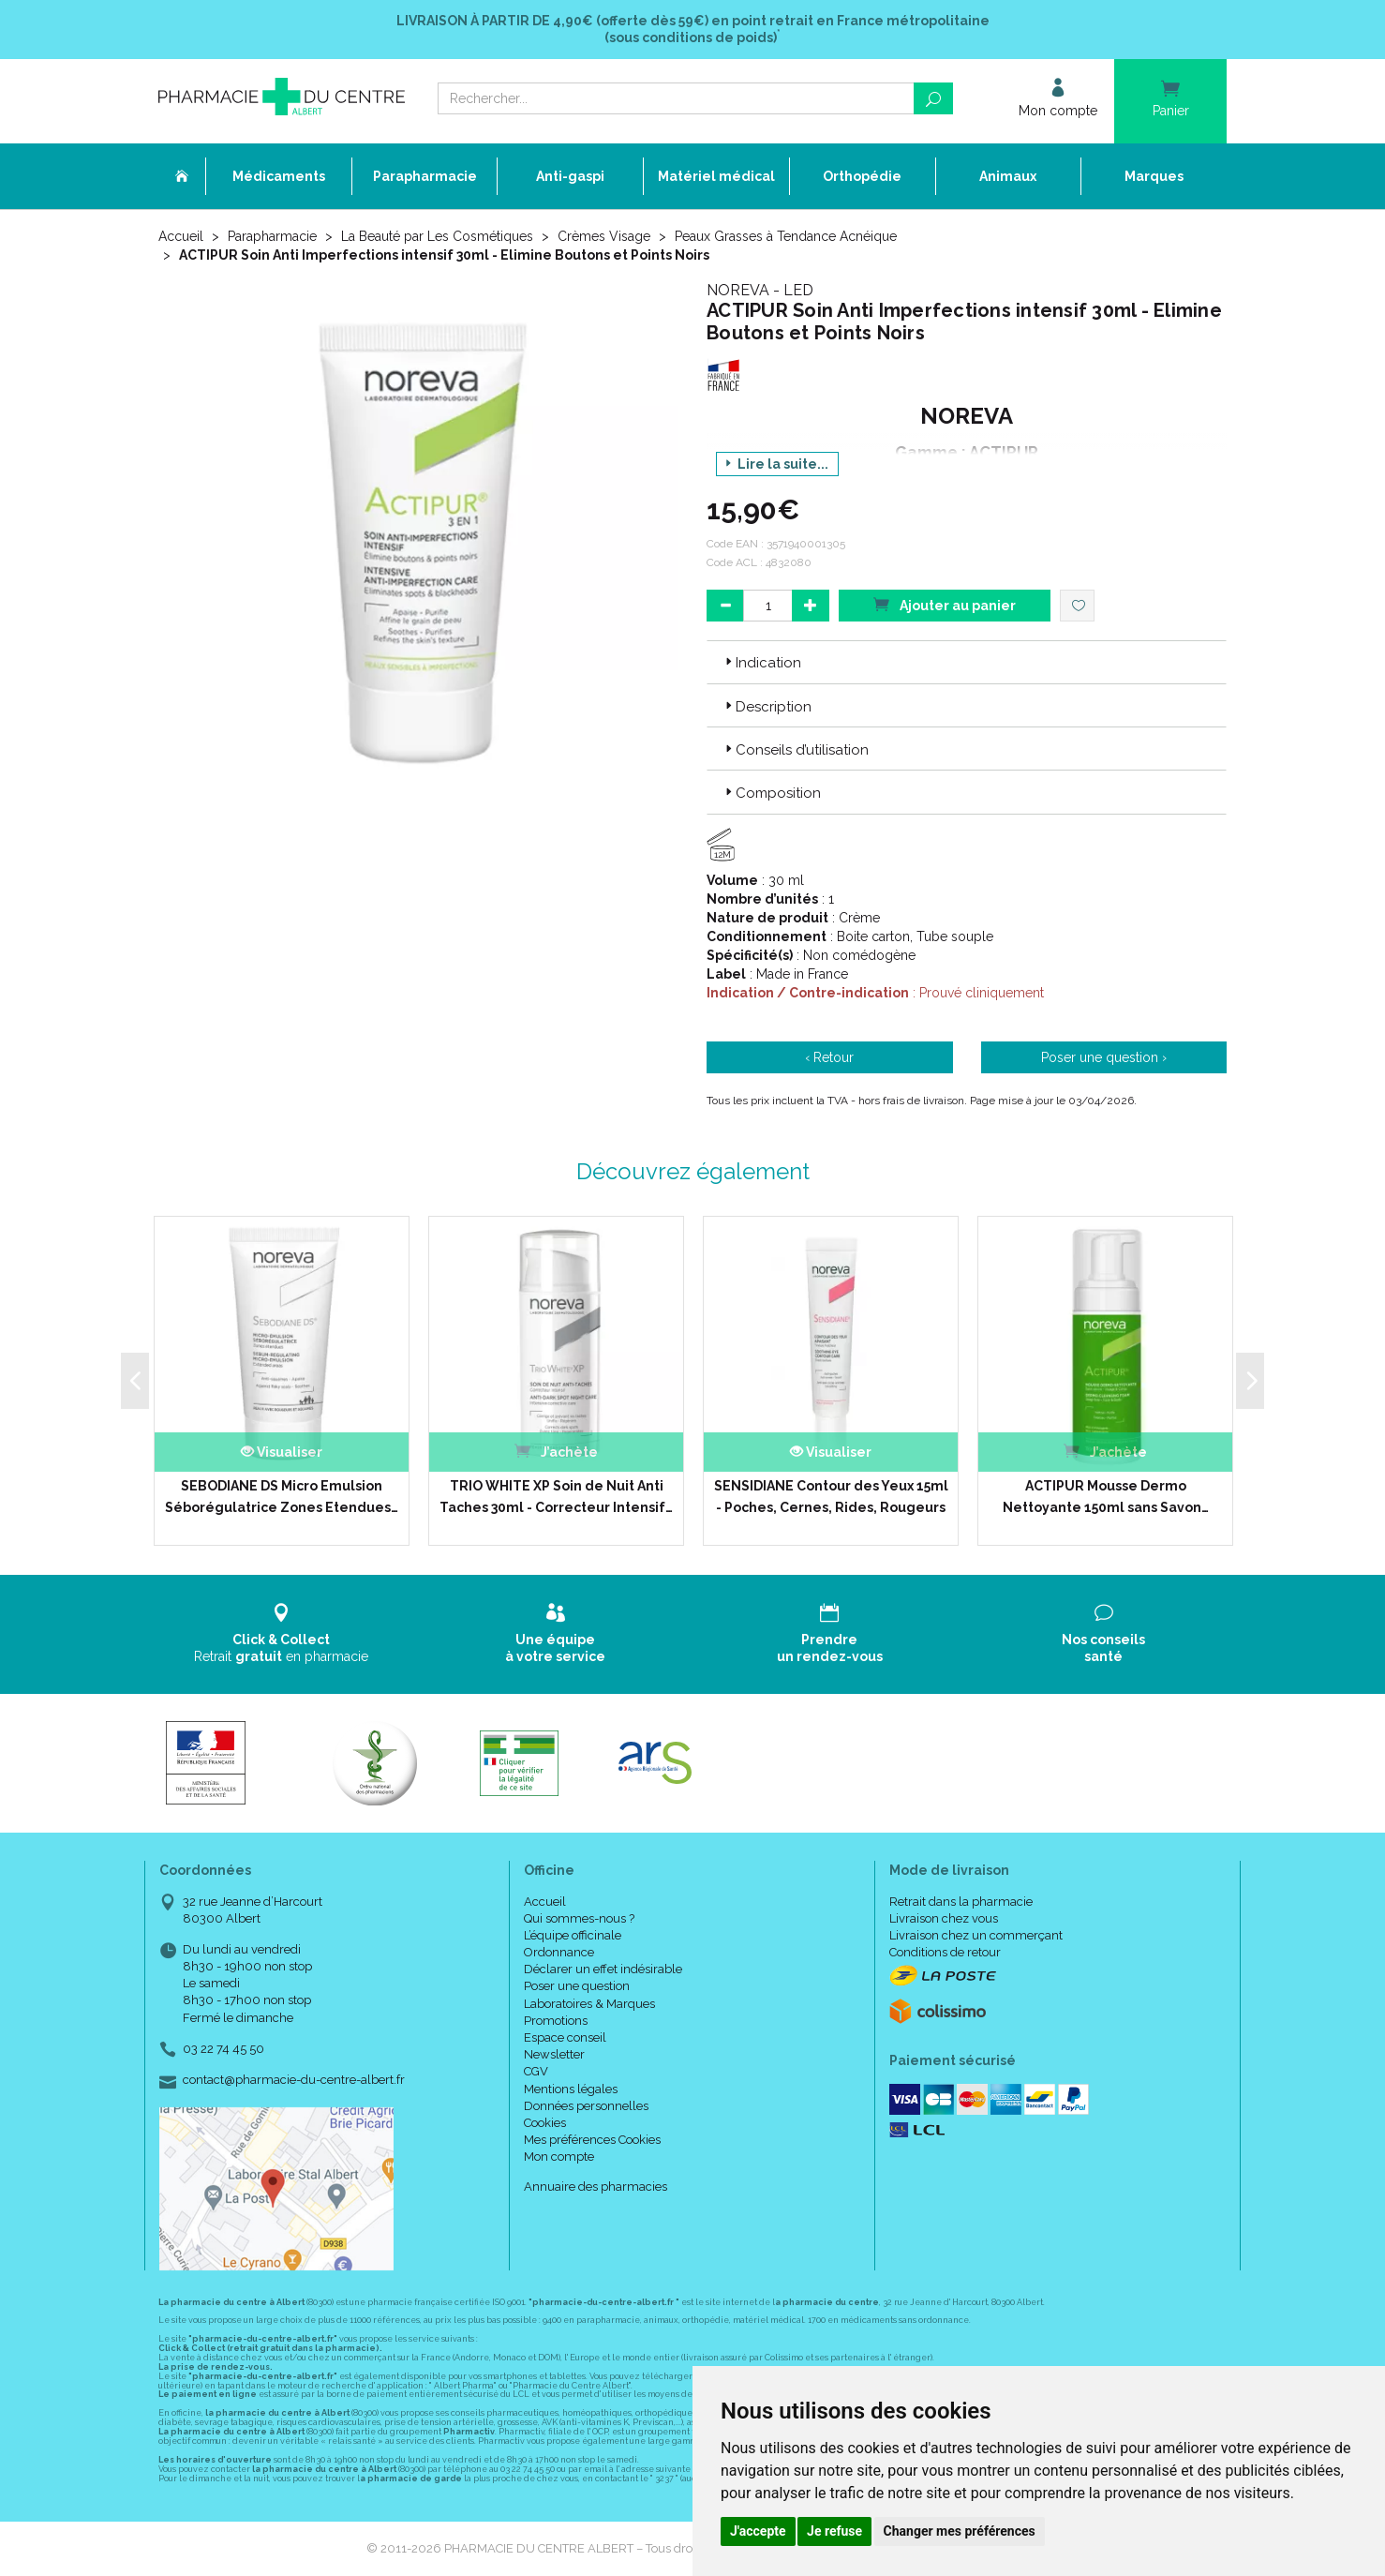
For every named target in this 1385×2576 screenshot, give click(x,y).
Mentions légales (571, 2089)
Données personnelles (586, 2106)
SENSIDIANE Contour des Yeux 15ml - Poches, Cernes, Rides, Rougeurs (831, 1496)
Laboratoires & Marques (589, 2004)
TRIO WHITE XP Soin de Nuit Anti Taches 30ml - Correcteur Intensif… (556, 1496)
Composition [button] (771, 793)
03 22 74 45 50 (223, 2049)
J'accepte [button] (758, 2531)
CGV (536, 2071)
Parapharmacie (272, 236)
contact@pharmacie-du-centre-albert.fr (294, 2080)
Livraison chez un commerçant (976, 1935)
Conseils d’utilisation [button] (795, 749)
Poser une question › (1104, 1057)
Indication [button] (761, 662)
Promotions (556, 2021)
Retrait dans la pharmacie (961, 1902)
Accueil (180, 236)
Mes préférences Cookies (592, 2140)
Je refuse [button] (834, 2531)
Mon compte (559, 2156)
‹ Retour (829, 1057)
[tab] (966, 661)
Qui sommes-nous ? (579, 1918)
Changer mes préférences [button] (959, 2531)
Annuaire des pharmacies (595, 2186)
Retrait (281, 1633)
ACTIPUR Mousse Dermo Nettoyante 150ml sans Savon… (1106, 1496)
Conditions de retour (945, 1952)
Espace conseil (565, 2037)
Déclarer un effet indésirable (603, 1969)
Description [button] (767, 706)
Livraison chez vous (943, 1918)
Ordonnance (559, 1952)
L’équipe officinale (572, 1935)
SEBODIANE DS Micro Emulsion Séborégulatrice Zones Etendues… (281, 1496)
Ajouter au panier (944, 604)
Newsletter (554, 2054)
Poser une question (577, 1986)
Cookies (545, 2123)
